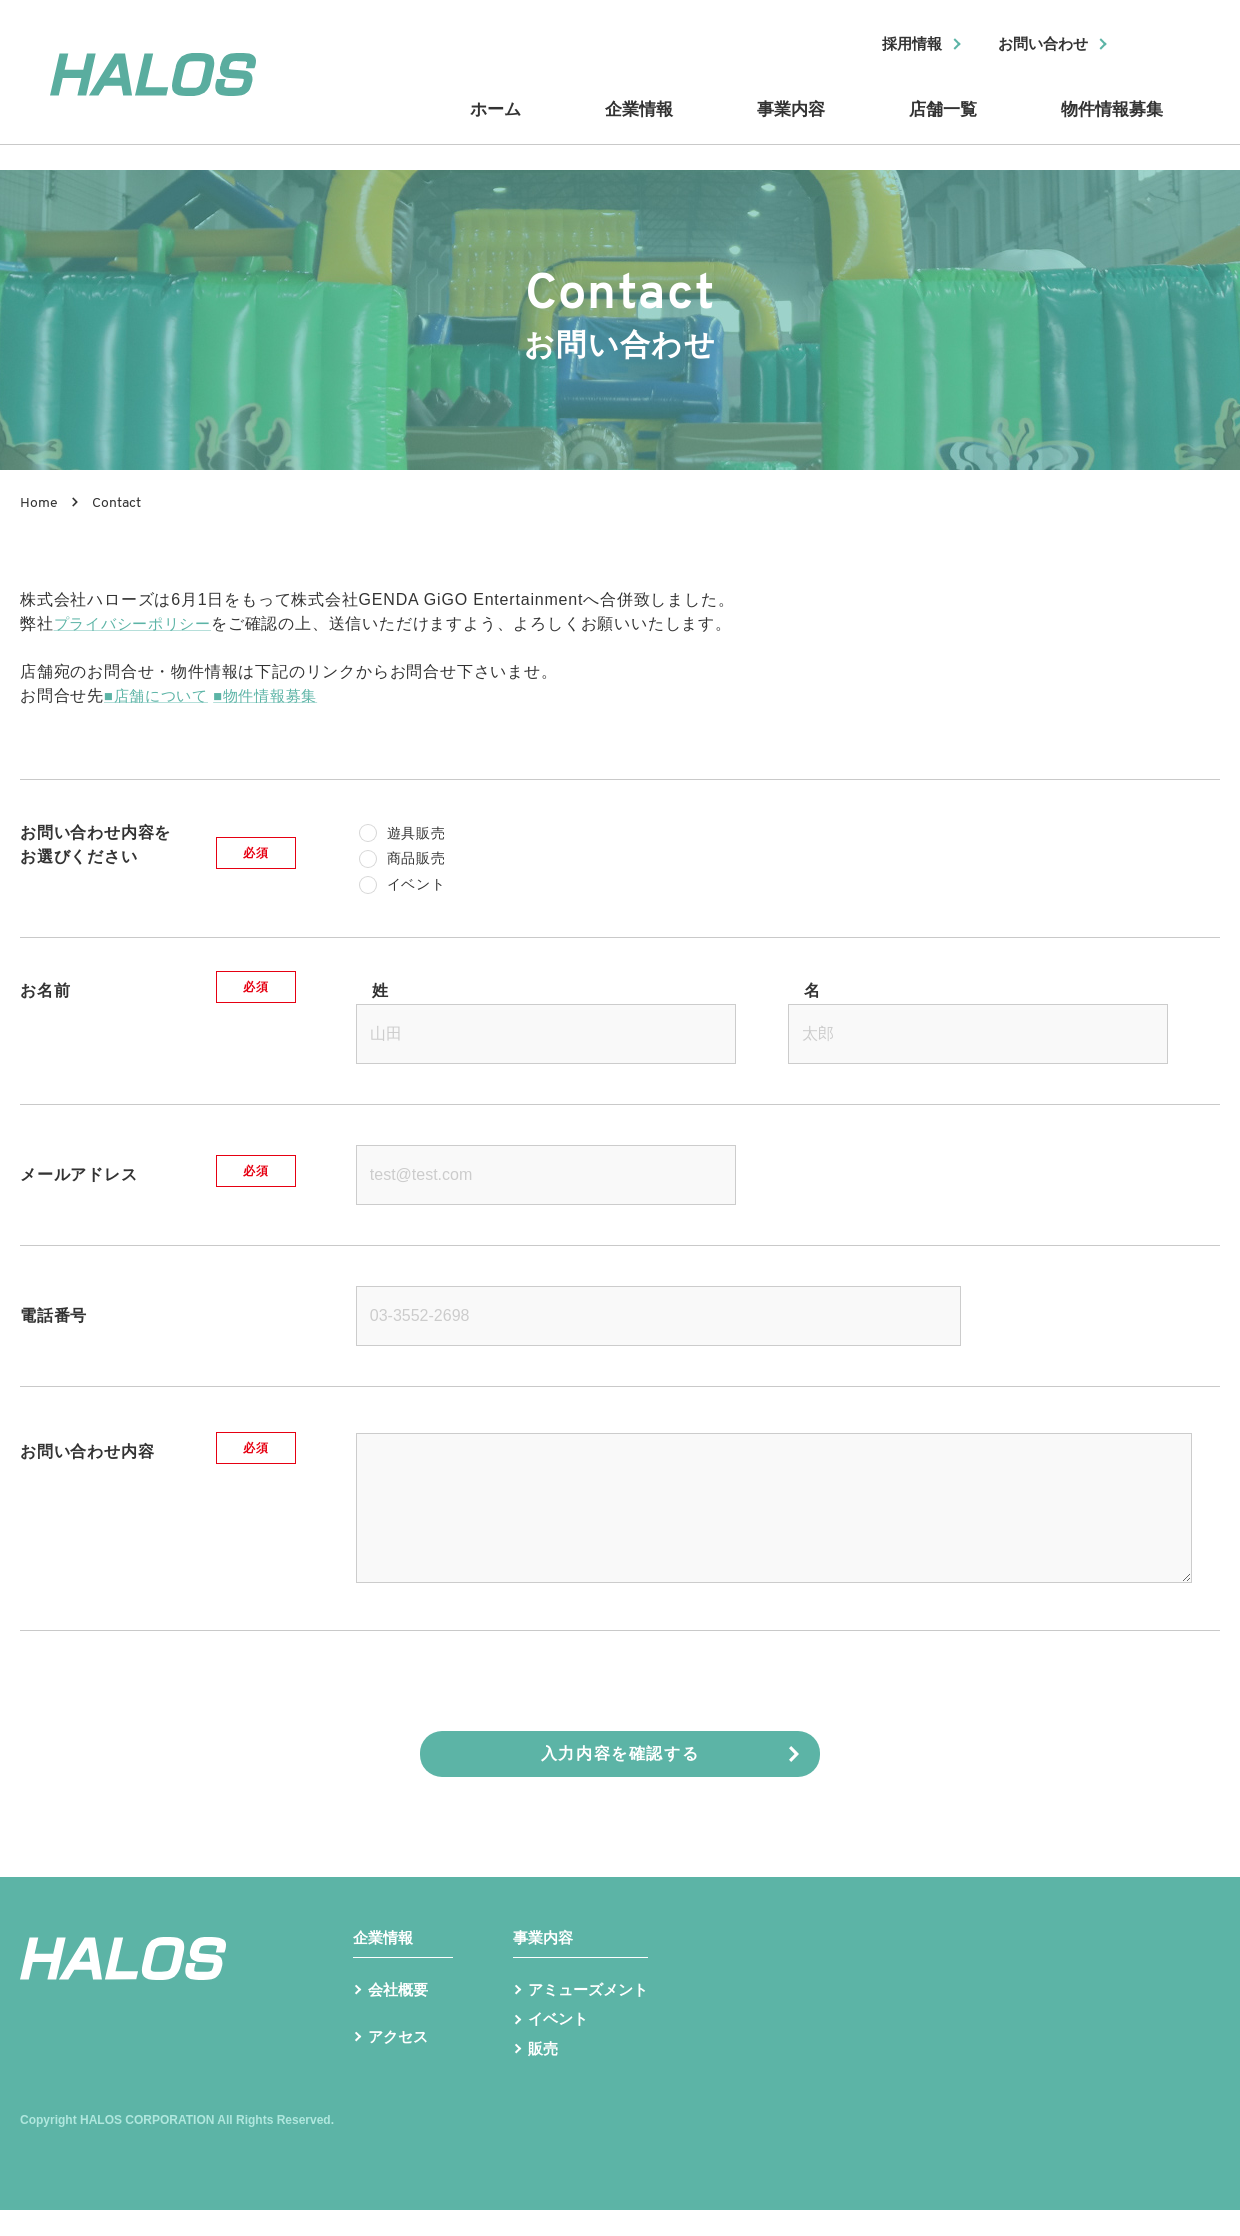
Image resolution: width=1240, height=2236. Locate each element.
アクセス (400, 2067)
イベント (560, 2041)
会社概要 (400, 2010)
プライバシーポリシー (138, 623)
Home (39, 503)
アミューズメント (592, 2010)
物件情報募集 (1110, 123)
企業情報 (640, 123)
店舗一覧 (940, 123)
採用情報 (897, 45)
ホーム (500, 123)
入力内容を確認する (620, 1753)
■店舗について (159, 695)
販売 (544, 2073)
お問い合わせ (1037, 45)
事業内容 (790, 123)
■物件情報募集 (276, 695)
